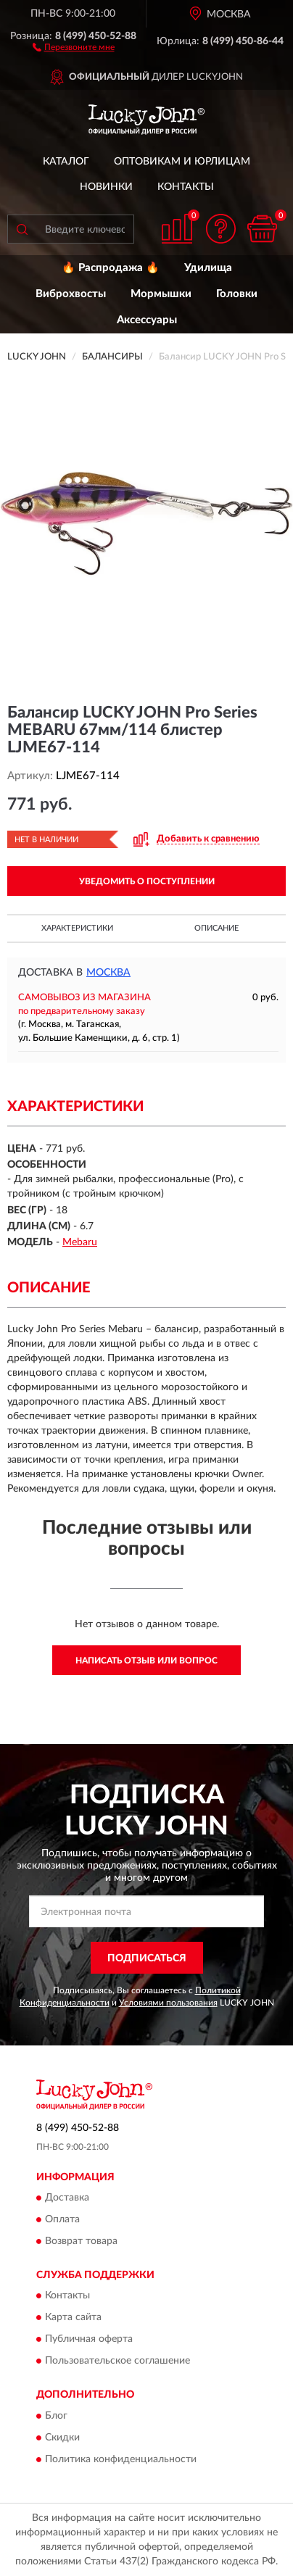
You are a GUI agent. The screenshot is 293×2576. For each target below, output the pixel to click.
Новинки (106, 187)
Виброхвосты (71, 293)
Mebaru (79, 1242)
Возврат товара (81, 2241)
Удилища (208, 267)
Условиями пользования (168, 2002)
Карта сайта (73, 2318)
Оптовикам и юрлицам (182, 162)
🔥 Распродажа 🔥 (111, 267)
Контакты (185, 187)
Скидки (62, 2437)
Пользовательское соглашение (117, 2361)
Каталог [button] (66, 162)
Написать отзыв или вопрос (146, 1660)
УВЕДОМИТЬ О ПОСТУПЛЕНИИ (147, 881)
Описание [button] (216, 928)
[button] (74, 46)
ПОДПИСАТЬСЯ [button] (146, 1958)
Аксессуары (147, 320)
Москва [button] (108, 973)
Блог (56, 2416)
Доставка (67, 2198)
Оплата (62, 2219)
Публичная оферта (89, 2340)
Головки (236, 293)
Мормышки (161, 293)
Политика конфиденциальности (121, 2459)
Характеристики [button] (77, 928)
